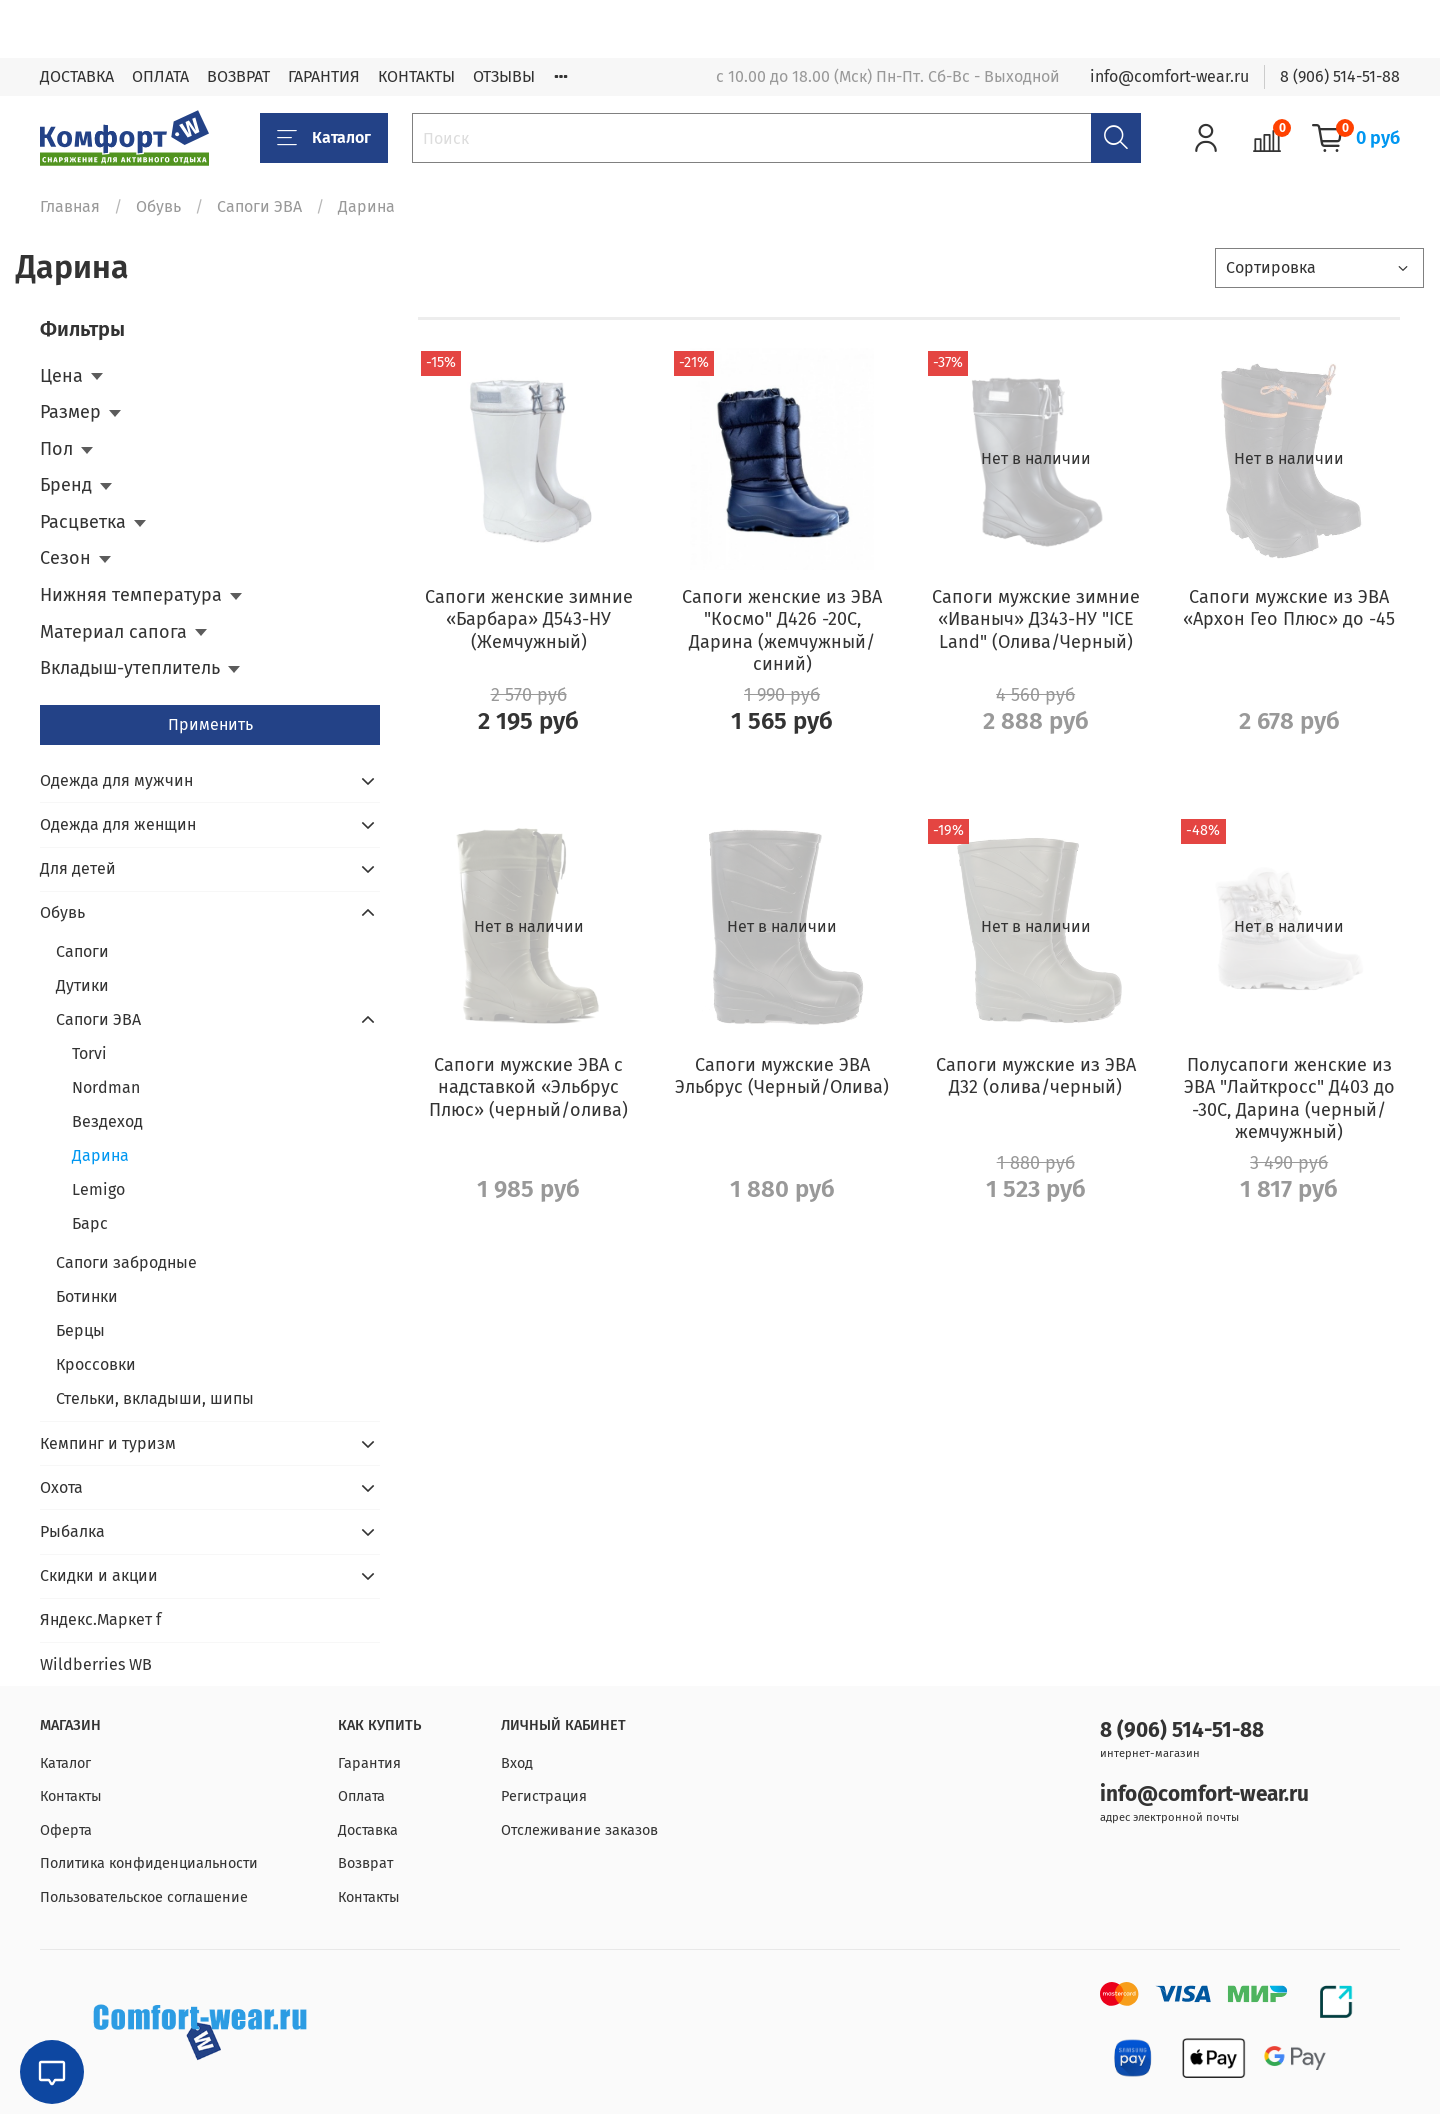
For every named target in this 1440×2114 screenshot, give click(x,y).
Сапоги (82, 951)
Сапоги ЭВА (259, 206)
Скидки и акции (99, 1575)
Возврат (365, 1863)
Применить (210, 724)
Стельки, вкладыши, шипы (155, 1398)
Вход (517, 1763)
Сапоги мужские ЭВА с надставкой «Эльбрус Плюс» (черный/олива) (528, 1087)
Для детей (78, 868)
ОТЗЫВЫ (504, 76)
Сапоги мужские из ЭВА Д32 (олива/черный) (1036, 1076)
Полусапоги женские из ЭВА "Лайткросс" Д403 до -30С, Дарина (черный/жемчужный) (1289, 1099)
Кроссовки (96, 1364)
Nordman (106, 1087)
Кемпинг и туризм (108, 1443)
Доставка (368, 1830)
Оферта (66, 1830)
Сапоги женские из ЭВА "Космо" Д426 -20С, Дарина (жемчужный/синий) (782, 631)
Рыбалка (72, 1531)
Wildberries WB (96, 1664)
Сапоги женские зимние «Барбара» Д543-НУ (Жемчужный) (529, 619)
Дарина (100, 1155)
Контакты (71, 1796)
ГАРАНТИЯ (324, 76)
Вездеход (107, 1121)
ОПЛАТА (160, 76)
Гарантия (369, 1763)
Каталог (324, 138)
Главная (70, 206)
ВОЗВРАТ (238, 76)
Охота (61, 1487)
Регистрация (544, 1796)
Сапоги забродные (126, 1262)
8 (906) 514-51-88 (1340, 76)
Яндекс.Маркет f (100, 1619)
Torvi (89, 1053)
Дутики (82, 985)
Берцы (80, 1330)
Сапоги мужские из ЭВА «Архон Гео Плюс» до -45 (1289, 608)
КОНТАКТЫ (416, 76)
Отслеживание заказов (579, 1830)
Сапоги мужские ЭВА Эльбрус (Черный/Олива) (782, 1076)
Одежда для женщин (118, 824)
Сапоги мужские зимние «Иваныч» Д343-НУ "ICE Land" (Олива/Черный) (1036, 619)
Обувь (158, 206)
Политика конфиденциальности (149, 1863)
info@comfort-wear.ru (1169, 76)
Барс (90, 1223)
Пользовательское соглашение (144, 1897)
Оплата (361, 1796)
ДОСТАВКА (77, 76)
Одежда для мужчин (116, 780)
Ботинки (87, 1296)
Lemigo (98, 1189)
